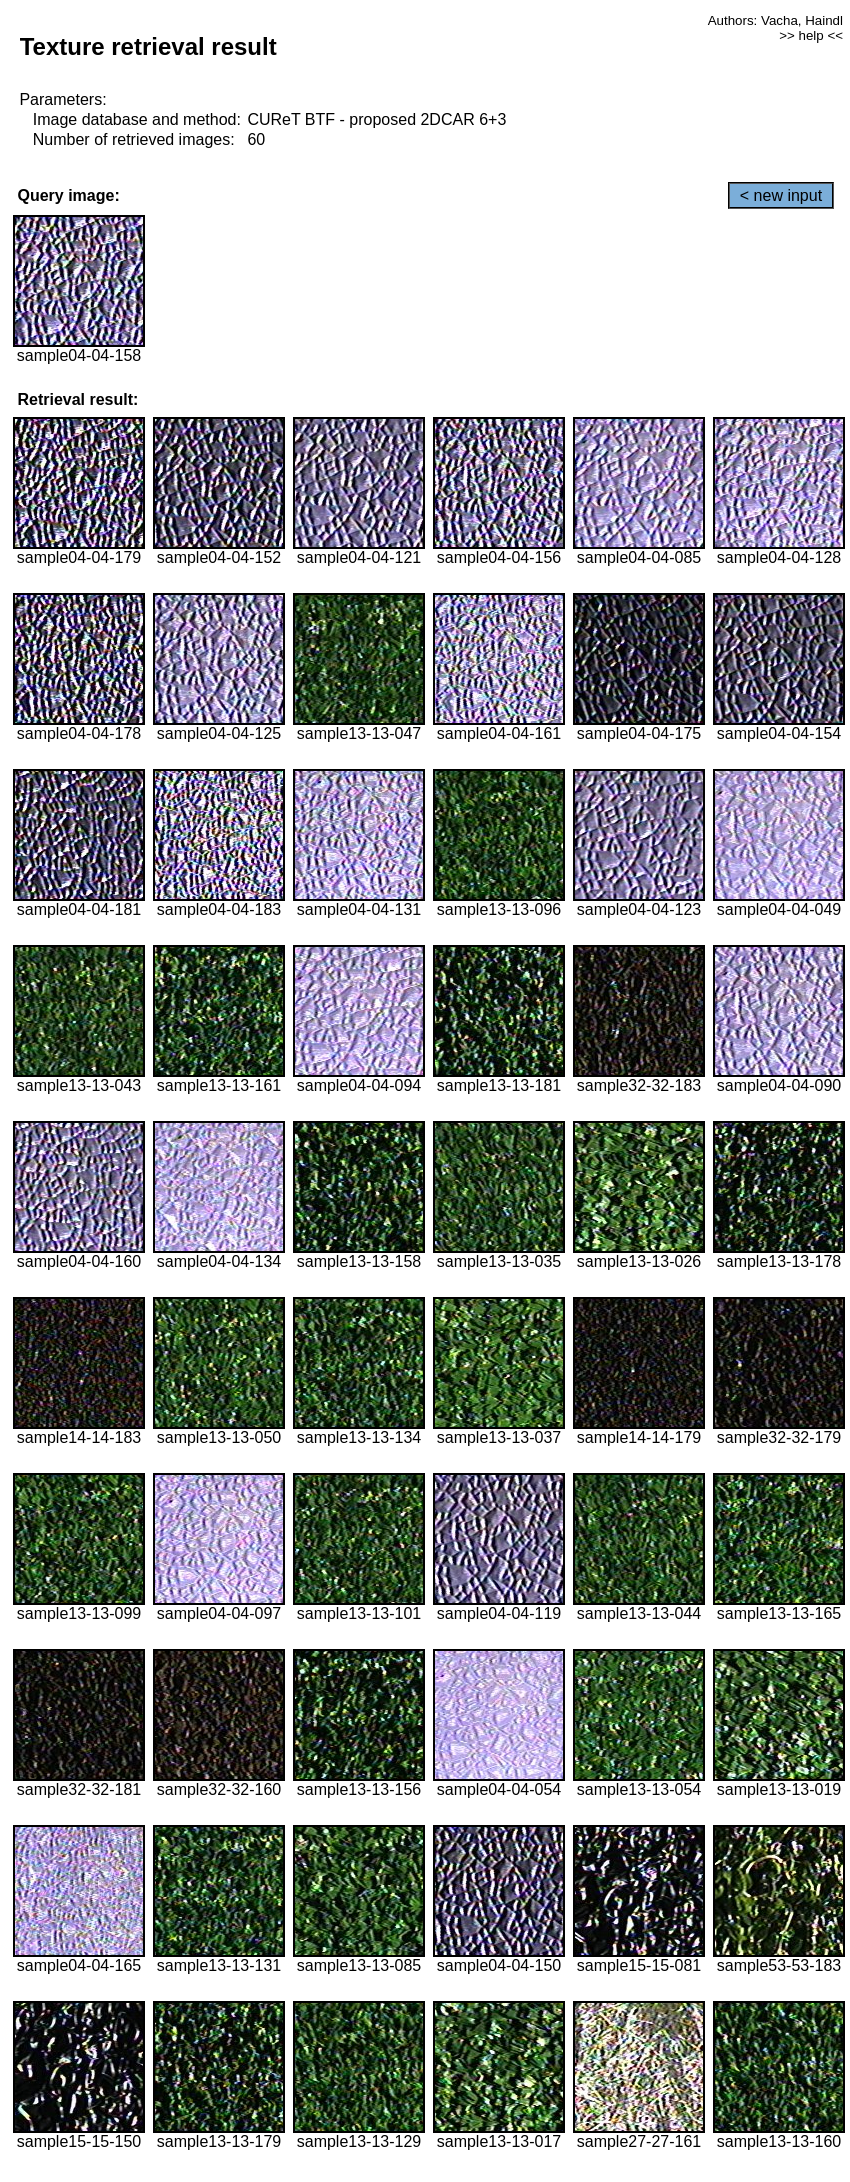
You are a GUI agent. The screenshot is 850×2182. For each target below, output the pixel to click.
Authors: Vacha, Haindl (775, 20)
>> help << (811, 35)
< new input (781, 195)
